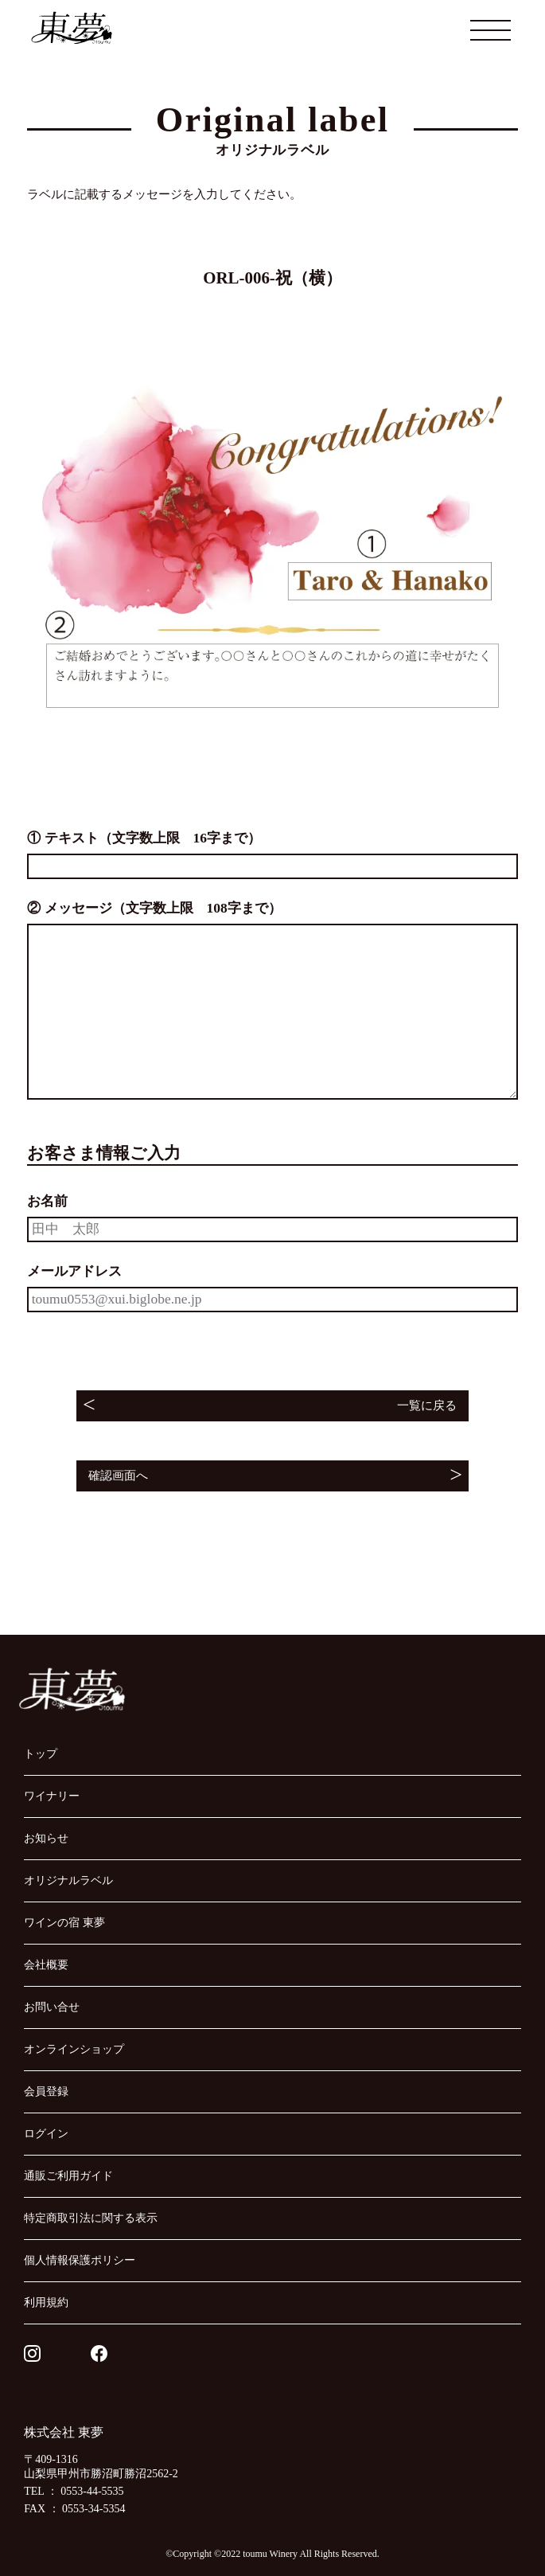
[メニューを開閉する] (491, 30)
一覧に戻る (427, 1405)
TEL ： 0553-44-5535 (73, 2491)
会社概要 (46, 1964)
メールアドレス (74, 1271)
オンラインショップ (74, 2048)
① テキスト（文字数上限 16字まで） (144, 838)
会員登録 (46, 2091)
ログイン (46, 2133)
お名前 (47, 1201)
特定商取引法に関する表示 (91, 2217)
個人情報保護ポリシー (79, 2260)
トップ (40, 1753)
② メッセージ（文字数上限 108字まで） (154, 908)
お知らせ (46, 1837)
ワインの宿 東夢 (64, 1922)
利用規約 (46, 2302)
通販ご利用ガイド (68, 2175)
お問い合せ (52, 2006)
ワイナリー (52, 1795)
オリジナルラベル (68, 1880)
